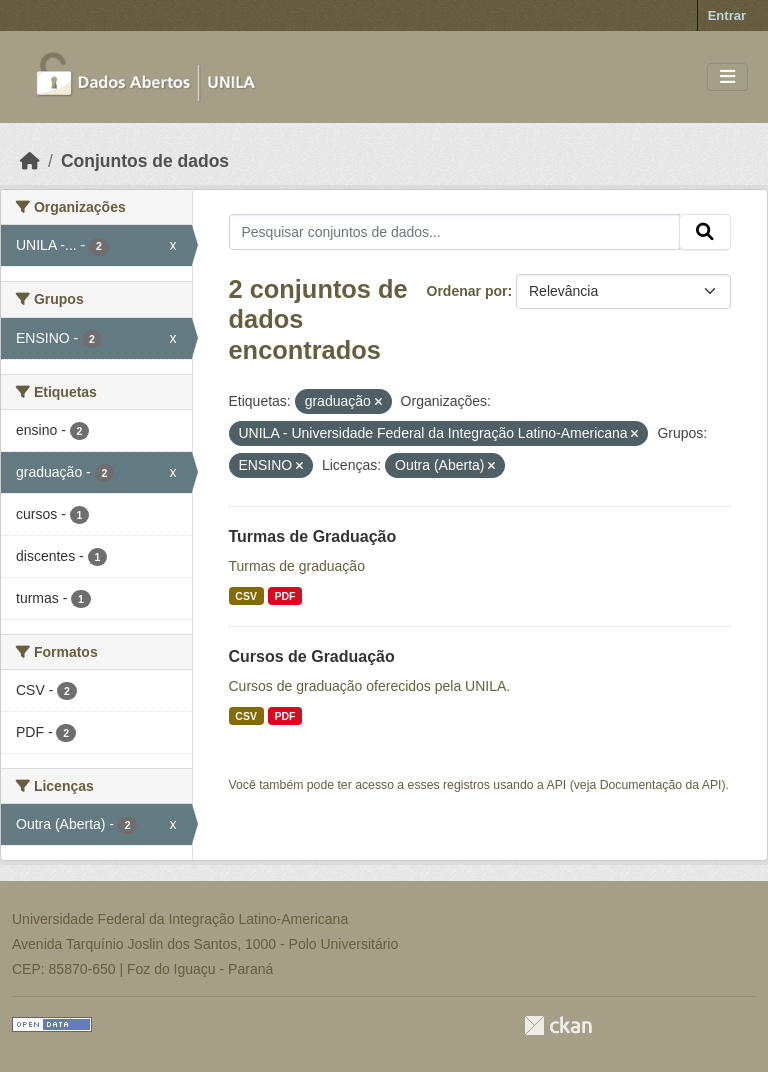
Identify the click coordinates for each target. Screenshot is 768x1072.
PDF (284, 596)
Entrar (727, 15)
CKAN (558, 1025)
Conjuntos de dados (145, 161)
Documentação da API (661, 785)
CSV (246, 596)
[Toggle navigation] (727, 77)
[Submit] (705, 232)
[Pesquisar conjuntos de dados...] (455, 232)
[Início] (30, 161)
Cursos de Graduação (312, 656)
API (557, 785)
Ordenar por (467, 291)
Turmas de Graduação (313, 536)
